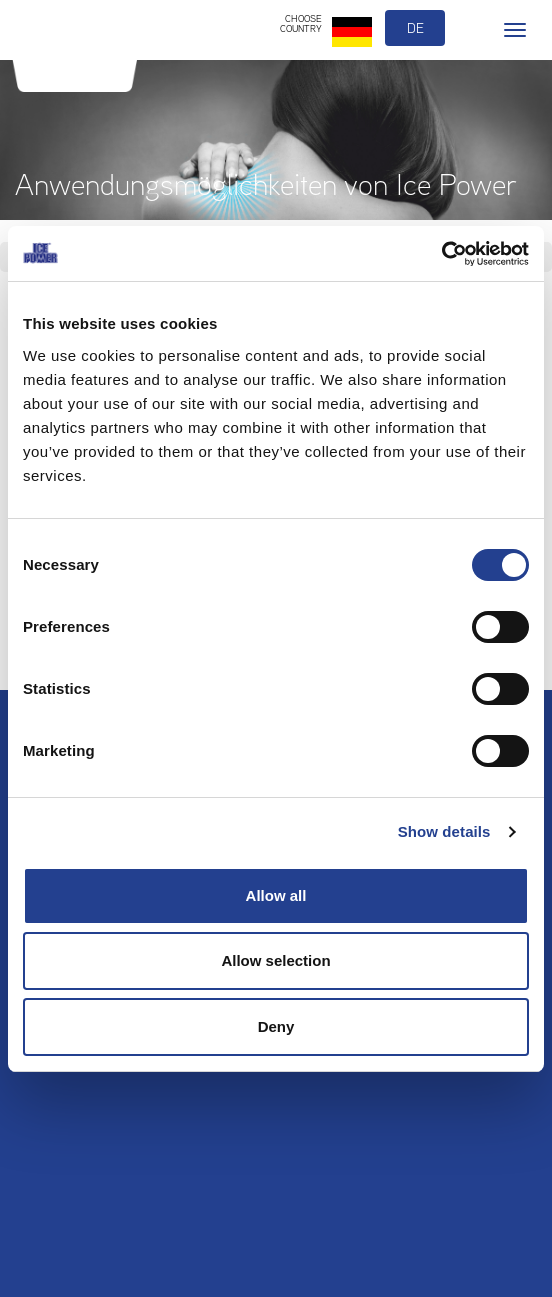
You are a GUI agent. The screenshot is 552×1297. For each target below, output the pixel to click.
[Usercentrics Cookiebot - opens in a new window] (441, 254)
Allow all (276, 895)
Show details (444, 831)
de (415, 28)
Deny (276, 1026)
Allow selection (275, 960)
